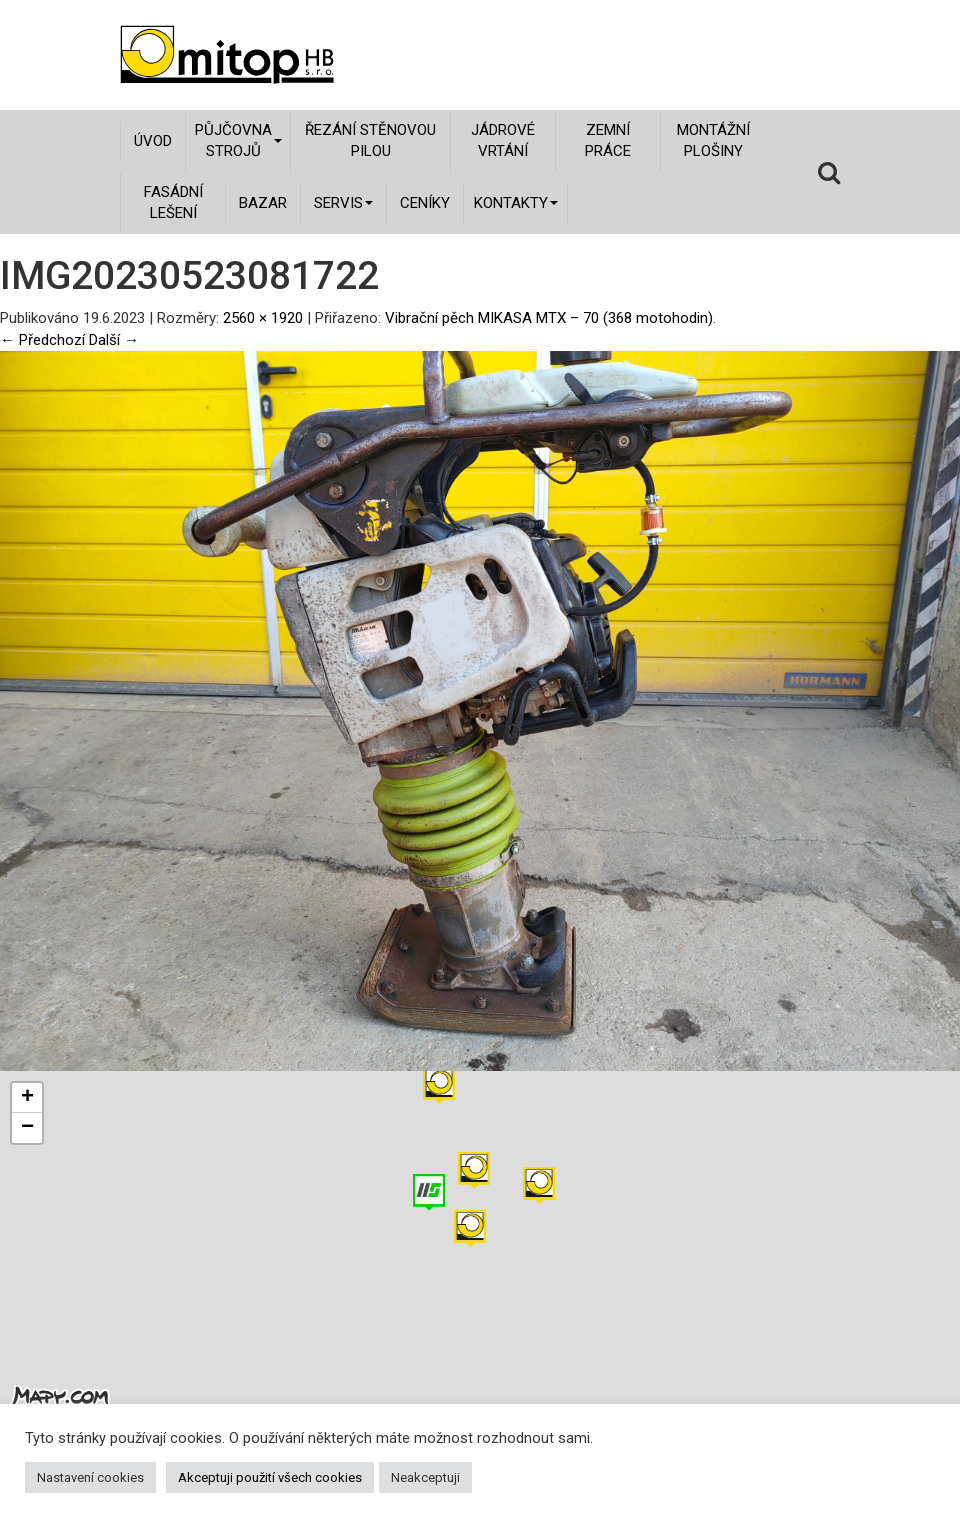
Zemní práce (608, 140)
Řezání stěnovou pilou (370, 140)
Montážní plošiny (713, 140)
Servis (343, 203)
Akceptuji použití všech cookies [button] (270, 1477)
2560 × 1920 (263, 318)
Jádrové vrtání (503, 140)
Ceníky (425, 203)
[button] (539, 1185)
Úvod (153, 141)
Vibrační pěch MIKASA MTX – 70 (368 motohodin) (549, 318)
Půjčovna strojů (238, 140)
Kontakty (516, 203)
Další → (114, 340)
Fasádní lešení (173, 202)
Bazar (263, 203)
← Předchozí (42, 340)
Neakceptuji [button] (425, 1477)
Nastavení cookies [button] (90, 1477)
